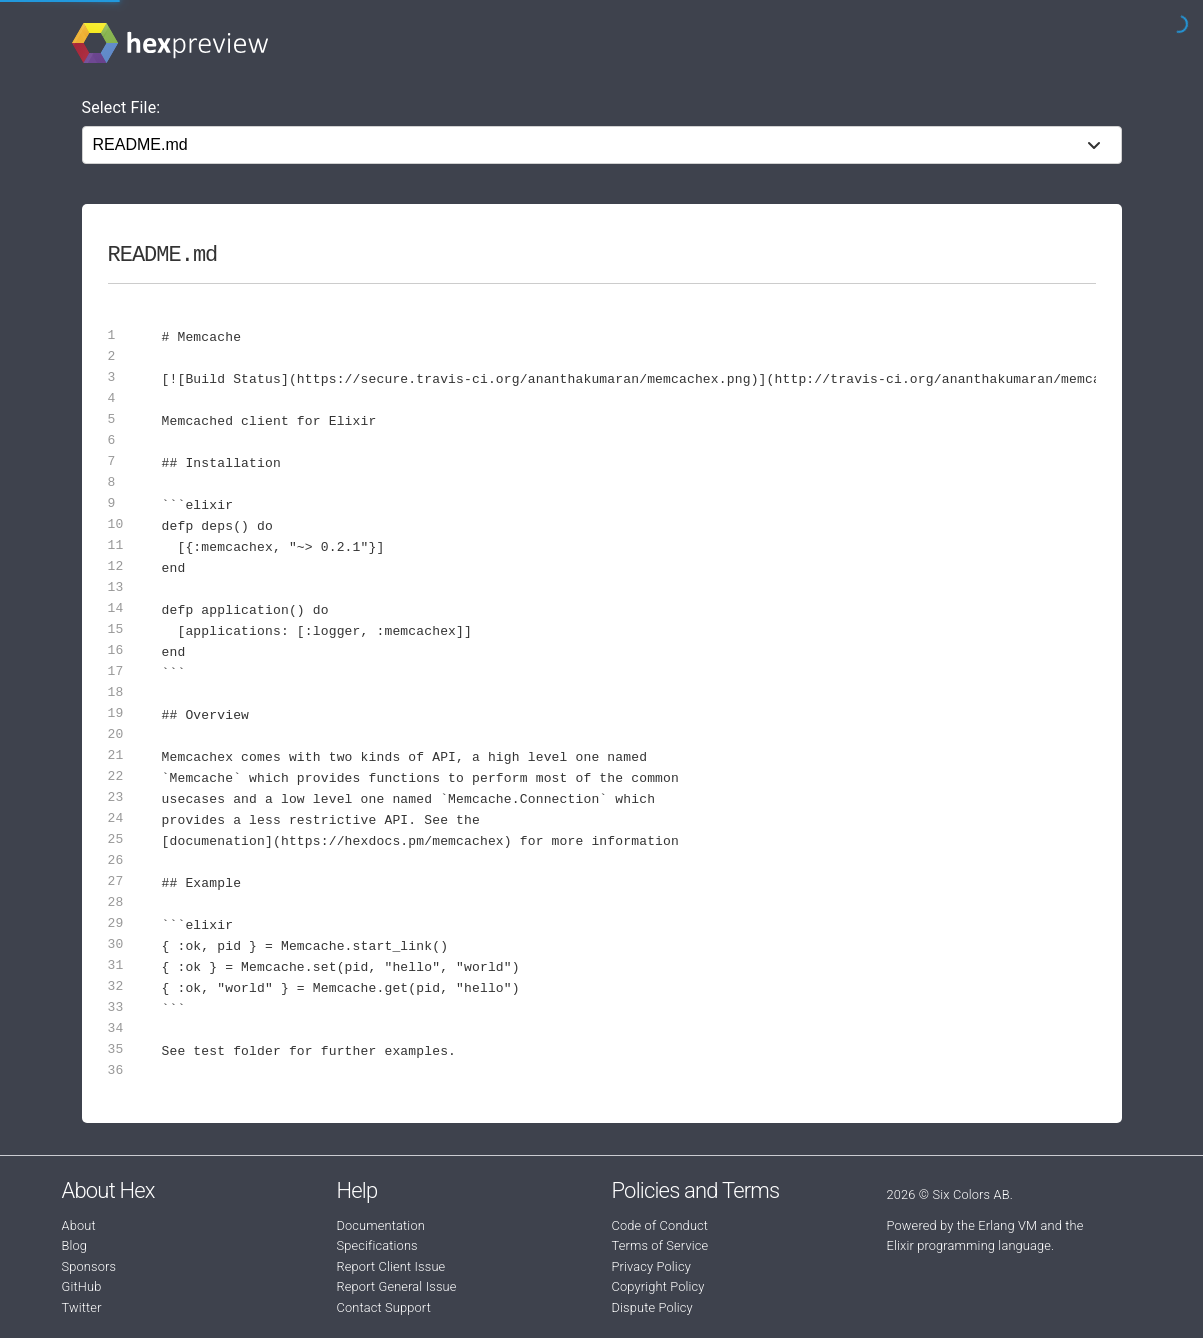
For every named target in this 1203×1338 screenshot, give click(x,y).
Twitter (82, 1307)
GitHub (82, 1286)
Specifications (377, 1245)
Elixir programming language (969, 1245)
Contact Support (384, 1307)
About (79, 1225)
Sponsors (89, 1266)
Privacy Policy (651, 1266)
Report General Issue (397, 1286)
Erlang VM (1007, 1225)
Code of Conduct (660, 1225)
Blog (75, 1245)
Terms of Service (660, 1245)
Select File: (121, 107)
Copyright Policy (658, 1286)
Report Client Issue (391, 1266)
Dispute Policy (652, 1307)
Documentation (381, 1225)
